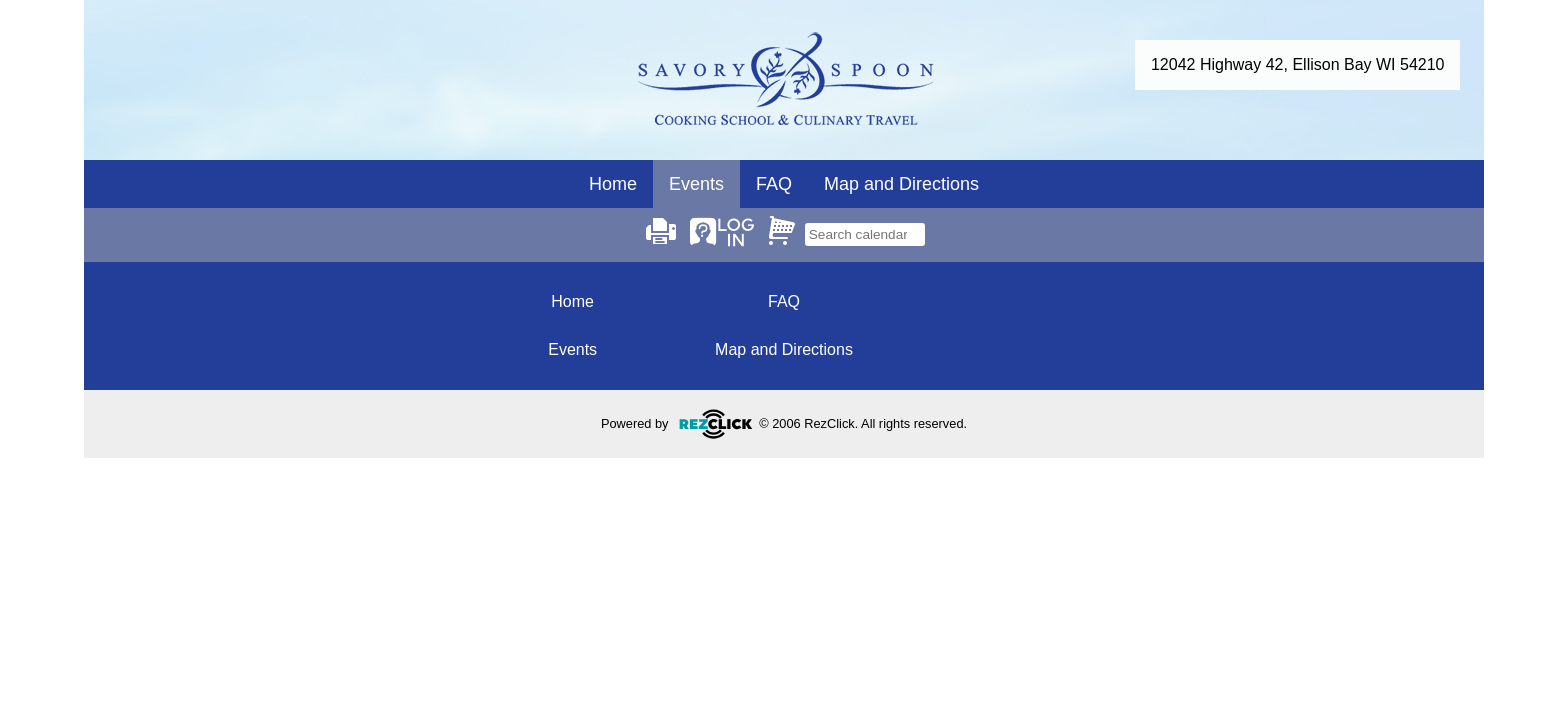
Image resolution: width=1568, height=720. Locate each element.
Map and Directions (901, 184)
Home (613, 184)
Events (572, 349)
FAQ (774, 184)
